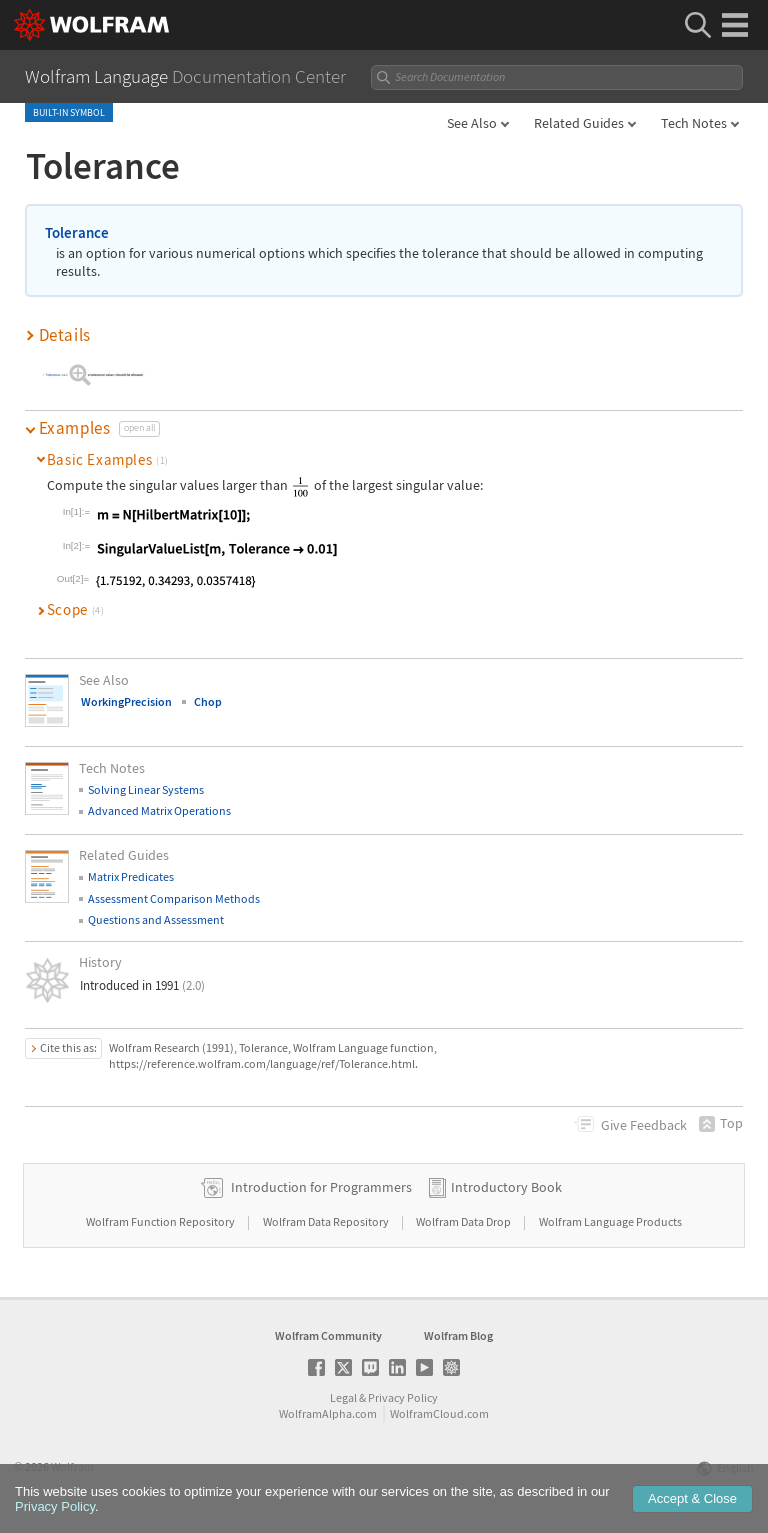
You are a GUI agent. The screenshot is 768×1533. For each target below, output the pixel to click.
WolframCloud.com (439, 1413)
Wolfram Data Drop (464, 1221)
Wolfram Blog (458, 1335)
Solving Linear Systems (146, 789)
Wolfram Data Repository (327, 1221)
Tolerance (77, 232)
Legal (343, 1397)
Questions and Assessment (156, 919)
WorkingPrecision (126, 701)
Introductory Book (506, 1187)
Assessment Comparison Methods (174, 898)
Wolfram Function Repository (161, 1221)
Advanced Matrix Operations (159, 810)
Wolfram (72, 1466)
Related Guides (579, 123)
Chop (208, 701)
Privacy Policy (403, 1397)
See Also (472, 123)
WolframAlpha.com (328, 1413)
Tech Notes (694, 123)
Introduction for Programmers (321, 1187)
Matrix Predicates (131, 876)
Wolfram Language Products (610, 1221)
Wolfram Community (328, 1335)
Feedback (644, 1125)
